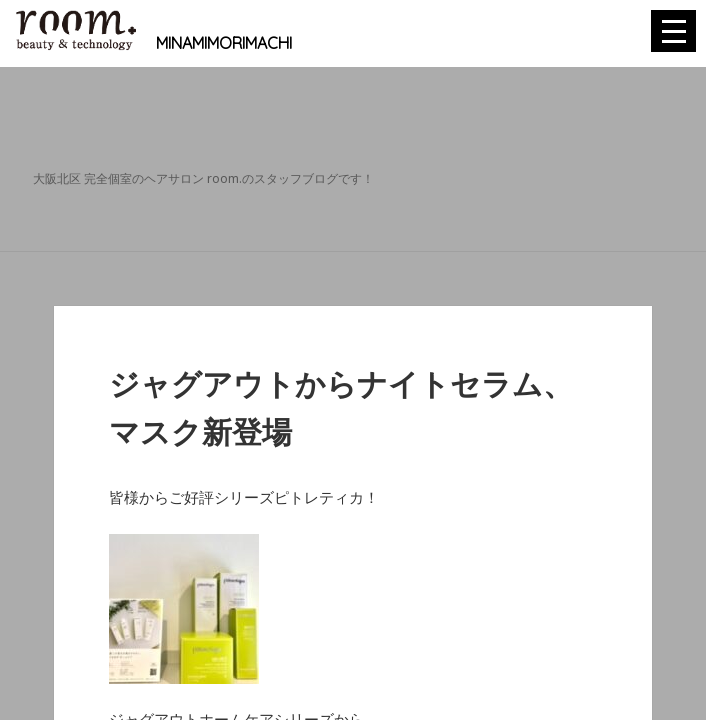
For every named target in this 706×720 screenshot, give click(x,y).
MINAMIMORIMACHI (153, 43)
